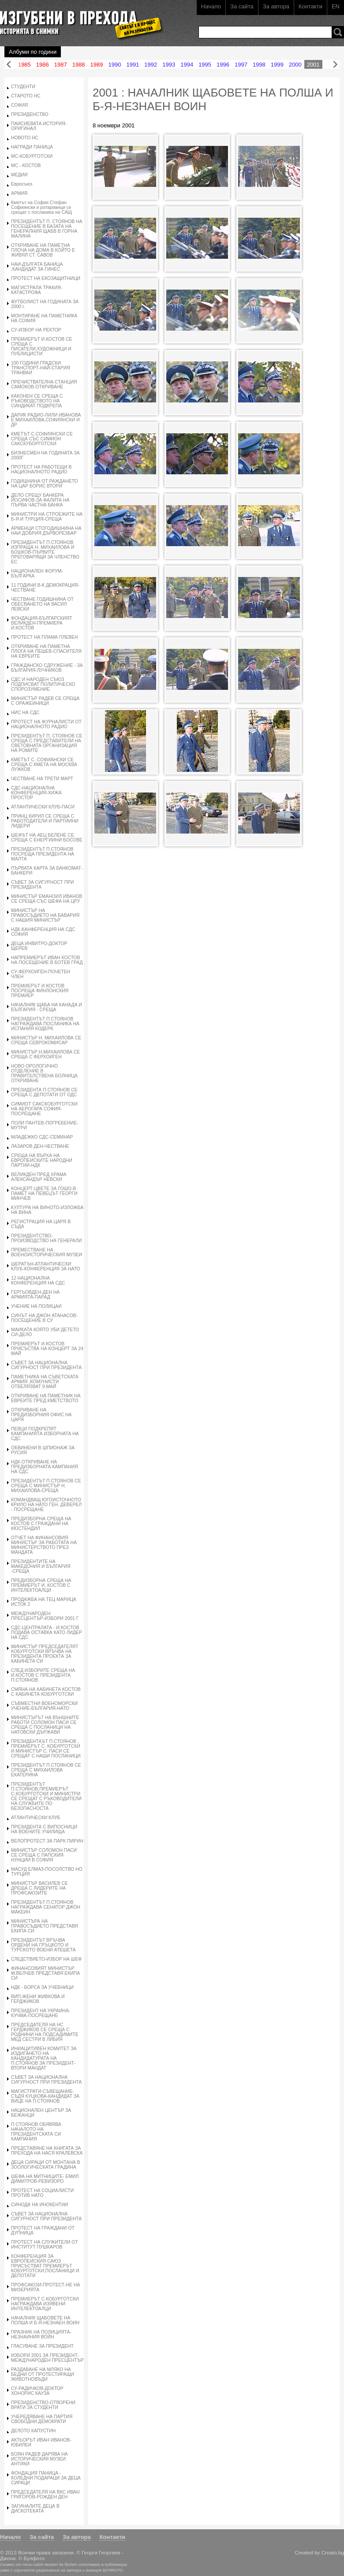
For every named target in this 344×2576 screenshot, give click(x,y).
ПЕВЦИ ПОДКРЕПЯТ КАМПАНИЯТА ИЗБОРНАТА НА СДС (45, 1433)
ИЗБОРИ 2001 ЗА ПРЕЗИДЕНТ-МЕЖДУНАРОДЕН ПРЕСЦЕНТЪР (47, 2358)
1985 (24, 64)
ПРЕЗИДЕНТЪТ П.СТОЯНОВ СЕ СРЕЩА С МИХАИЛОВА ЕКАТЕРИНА (46, 1770)
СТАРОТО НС (26, 95)
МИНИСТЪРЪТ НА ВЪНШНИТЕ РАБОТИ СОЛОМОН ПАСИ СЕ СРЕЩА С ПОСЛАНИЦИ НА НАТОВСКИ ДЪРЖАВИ (45, 1725)
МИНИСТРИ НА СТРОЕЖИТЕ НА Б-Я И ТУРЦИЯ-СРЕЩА (46, 516)
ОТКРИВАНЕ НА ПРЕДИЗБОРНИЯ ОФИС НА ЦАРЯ (41, 1414)
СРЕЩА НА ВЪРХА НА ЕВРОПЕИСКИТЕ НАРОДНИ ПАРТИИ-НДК (41, 1160)
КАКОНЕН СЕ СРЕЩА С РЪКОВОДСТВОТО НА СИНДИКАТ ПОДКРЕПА (37, 401)
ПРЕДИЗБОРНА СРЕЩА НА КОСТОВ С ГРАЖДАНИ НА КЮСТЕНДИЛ (41, 1523)
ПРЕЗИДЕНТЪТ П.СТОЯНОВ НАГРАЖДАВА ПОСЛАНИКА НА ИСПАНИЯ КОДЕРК (45, 1023)
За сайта (242, 6)
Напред (335, 64)
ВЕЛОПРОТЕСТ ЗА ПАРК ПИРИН (47, 1841)
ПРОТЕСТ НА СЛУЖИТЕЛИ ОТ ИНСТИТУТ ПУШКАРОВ (44, 2244)
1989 (96, 64)
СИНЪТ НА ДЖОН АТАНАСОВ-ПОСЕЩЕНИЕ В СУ (44, 1318)
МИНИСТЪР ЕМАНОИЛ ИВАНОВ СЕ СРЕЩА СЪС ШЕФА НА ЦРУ (46, 899)
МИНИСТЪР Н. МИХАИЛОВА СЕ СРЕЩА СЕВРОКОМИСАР (46, 1040)
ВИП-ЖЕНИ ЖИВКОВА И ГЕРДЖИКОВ (38, 1999)
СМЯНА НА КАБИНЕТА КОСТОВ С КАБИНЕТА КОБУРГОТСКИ (46, 1692)
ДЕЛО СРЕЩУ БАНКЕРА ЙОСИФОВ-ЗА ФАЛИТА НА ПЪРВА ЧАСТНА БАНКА (40, 500)
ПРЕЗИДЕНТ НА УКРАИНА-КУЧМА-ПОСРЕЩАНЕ (40, 2013)
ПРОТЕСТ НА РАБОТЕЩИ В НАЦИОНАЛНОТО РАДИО (41, 469)
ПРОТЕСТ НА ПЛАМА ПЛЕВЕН (44, 637)
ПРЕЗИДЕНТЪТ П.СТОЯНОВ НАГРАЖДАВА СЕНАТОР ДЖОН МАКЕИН (45, 1907)
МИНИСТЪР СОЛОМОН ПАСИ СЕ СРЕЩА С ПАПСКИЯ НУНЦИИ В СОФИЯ (44, 1855)
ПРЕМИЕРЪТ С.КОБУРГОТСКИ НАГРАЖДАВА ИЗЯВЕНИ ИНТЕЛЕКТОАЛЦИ (45, 2304)
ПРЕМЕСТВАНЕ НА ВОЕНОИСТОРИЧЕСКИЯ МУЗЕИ (46, 1252)
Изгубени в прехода (78, 19)
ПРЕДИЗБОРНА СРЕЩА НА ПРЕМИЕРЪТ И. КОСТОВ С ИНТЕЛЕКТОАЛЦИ (41, 1585)
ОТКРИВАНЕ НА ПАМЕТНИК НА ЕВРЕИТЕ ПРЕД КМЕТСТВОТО (46, 1398)
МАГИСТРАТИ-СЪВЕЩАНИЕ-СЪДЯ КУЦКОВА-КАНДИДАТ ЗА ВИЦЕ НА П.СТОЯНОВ (45, 2096)
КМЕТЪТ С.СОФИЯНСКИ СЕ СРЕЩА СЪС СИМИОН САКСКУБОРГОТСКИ (42, 439)
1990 (114, 64)
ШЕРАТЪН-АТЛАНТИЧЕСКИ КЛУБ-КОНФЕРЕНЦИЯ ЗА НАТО (45, 1266)
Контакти (310, 6)
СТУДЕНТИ (23, 86)
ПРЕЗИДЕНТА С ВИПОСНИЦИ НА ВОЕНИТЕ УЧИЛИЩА (44, 1829)
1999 (277, 64)
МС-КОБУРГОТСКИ (31, 156)
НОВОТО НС (24, 137)
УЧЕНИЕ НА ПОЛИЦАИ (36, 1306)
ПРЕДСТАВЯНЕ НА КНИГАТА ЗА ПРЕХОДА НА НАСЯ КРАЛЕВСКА (46, 2150)
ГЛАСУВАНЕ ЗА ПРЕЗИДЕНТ (42, 2346)
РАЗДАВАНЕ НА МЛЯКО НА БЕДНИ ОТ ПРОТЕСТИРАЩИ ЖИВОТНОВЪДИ (42, 2374)
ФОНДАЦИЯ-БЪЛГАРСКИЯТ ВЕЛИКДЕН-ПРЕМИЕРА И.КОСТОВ (41, 623)
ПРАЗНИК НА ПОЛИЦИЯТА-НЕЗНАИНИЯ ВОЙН (41, 2334)
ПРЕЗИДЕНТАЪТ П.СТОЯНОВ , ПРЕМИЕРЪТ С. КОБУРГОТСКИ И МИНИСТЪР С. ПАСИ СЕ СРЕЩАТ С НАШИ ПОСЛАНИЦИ (46, 1748)
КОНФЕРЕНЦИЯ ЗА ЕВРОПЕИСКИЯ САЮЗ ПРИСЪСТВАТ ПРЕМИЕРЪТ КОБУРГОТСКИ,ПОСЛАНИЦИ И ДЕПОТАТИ (45, 2266)
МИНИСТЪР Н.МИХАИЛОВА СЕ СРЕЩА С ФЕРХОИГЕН (45, 1054)
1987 (60, 64)
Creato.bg (333, 2552)
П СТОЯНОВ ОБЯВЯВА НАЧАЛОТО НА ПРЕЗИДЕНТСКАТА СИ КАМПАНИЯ (36, 2131)
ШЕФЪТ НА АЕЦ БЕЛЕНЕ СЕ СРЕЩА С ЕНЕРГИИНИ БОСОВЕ (46, 837)
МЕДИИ (19, 174)
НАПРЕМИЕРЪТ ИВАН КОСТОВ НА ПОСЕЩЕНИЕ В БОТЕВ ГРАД (47, 960)
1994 (186, 64)
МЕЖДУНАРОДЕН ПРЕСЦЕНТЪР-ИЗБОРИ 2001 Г (45, 1616)
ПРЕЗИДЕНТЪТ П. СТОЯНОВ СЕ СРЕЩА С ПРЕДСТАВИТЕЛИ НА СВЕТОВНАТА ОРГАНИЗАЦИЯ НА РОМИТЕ (46, 743)
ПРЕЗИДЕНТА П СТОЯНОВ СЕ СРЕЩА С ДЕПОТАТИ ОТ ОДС (44, 1092)
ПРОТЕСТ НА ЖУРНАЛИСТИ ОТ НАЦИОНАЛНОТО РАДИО (46, 724)
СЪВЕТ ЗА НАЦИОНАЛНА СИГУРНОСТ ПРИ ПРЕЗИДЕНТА (46, 1365)
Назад (8, 64)
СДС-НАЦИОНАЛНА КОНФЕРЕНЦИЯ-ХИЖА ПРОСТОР (36, 792)
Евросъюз (21, 184)
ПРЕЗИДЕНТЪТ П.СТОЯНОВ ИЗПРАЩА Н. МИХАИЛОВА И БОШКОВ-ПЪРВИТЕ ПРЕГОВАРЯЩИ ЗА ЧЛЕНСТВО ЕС (45, 552)
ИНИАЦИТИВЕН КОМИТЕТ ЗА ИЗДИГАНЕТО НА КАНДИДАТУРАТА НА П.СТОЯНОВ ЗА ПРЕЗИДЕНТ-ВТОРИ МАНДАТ (43, 2058)
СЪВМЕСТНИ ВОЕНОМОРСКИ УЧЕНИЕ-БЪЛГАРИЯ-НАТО (44, 1706)
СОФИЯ (19, 105)
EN (336, 6)
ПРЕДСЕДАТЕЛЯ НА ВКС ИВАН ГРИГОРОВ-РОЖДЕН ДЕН (45, 2494)
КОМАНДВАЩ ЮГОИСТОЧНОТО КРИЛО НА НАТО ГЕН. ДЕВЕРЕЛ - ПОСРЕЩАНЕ (46, 1504)
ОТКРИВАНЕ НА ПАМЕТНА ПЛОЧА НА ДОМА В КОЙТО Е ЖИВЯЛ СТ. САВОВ (43, 250)
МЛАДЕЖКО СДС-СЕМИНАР (42, 1137)
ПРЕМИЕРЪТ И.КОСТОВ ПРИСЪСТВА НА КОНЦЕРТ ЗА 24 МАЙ (47, 1348)
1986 (42, 64)
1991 (132, 64)
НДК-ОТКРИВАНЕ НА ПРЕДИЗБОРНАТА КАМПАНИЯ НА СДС (44, 1466)
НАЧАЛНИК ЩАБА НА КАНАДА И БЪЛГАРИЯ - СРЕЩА (46, 1007)
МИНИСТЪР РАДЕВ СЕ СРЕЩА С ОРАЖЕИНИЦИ (45, 701)
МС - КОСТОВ (26, 165)
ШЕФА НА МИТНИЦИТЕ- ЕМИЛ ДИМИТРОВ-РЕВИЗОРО (45, 2179)
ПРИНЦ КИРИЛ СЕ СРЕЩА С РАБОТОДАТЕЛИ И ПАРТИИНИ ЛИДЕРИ (45, 821)
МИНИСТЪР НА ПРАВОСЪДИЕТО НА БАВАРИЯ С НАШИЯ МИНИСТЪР (45, 915)
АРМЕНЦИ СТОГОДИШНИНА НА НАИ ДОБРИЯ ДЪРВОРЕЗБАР (46, 531)
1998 (259, 64)
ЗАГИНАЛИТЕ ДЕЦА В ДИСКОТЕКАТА (35, 2508)
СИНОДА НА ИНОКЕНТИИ (39, 2204)
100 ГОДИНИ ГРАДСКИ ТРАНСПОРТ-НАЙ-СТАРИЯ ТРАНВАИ (40, 368)
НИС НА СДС (25, 712)
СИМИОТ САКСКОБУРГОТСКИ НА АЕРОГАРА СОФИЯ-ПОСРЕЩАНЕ (44, 1109)
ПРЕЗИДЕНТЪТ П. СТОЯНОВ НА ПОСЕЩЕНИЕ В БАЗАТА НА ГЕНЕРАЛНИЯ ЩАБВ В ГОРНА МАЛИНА (46, 228)
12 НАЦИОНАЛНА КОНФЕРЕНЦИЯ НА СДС (38, 1280)
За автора (276, 6)
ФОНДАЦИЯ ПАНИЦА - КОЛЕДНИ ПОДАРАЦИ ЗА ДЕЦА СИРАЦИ (46, 2478)
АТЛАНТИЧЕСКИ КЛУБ (35, 1817)
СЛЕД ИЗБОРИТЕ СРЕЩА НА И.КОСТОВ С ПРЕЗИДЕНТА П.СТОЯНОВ (43, 1675)
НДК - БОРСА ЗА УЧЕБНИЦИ (42, 1987)
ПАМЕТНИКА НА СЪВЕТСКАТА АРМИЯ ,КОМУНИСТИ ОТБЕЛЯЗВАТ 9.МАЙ (45, 1381)
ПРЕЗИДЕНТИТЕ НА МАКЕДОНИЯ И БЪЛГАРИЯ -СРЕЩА (41, 1566)
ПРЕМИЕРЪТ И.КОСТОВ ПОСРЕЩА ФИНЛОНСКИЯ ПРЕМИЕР (39, 990)
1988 (78, 64)
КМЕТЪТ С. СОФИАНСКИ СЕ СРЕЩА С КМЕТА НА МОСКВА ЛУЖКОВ (44, 764)
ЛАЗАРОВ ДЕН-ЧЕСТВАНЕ (40, 1146)
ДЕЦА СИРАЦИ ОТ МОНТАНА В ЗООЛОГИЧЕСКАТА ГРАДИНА (45, 2165)
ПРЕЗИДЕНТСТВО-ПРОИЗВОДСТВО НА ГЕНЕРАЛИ (46, 1238)
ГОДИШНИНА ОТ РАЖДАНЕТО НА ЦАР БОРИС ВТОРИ (44, 483)
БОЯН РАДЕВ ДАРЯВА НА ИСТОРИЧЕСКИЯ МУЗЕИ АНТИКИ (39, 2459)
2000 (295, 64)
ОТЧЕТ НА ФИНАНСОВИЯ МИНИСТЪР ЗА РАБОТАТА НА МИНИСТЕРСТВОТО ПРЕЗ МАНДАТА (44, 1545)
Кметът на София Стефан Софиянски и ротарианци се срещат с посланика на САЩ (41, 207)
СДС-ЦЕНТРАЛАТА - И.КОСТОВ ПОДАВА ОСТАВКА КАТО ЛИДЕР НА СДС (46, 1632)
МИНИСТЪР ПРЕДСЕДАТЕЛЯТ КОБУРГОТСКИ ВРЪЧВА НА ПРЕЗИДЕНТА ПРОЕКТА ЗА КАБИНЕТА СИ (45, 1654)
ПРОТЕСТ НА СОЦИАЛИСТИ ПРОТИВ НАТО (42, 2193)
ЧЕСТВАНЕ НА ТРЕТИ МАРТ (42, 778)
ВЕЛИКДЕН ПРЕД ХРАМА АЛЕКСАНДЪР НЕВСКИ (39, 1177)
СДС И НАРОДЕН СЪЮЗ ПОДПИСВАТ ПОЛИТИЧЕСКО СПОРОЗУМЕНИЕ (43, 684)
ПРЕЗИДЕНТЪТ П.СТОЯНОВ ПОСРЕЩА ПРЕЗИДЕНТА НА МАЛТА (42, 854)
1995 (204, 64)
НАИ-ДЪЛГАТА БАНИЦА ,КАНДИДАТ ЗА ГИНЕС (37, 267)
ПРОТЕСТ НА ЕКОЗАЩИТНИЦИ (45, 278)
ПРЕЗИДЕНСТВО (30, 114)
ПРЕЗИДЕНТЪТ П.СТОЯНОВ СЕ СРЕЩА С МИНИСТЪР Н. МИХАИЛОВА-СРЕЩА (46, 1485)
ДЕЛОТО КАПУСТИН (33, 2430)
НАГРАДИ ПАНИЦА (32, 147)
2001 (313, 64)
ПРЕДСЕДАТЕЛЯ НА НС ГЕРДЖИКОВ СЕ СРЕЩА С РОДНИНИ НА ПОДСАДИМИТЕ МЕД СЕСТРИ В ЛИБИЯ (45, 2032)
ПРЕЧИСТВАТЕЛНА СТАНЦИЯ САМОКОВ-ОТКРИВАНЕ (44, 384)
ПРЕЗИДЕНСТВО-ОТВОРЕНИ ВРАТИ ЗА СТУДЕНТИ (43, 2405)
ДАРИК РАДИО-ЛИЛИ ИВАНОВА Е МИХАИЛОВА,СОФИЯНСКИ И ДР (46, 420)
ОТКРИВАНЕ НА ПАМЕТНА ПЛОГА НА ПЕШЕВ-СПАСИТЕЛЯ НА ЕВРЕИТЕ (46, 651)
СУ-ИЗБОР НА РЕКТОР (36, 330)
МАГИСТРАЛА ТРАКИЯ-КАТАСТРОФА (36, 290)
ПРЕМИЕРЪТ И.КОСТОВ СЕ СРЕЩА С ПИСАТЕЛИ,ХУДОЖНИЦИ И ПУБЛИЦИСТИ (41, 346)
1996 (223, 64)
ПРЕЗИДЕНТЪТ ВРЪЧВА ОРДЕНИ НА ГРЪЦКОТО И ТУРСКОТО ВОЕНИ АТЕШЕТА (43, 1945)
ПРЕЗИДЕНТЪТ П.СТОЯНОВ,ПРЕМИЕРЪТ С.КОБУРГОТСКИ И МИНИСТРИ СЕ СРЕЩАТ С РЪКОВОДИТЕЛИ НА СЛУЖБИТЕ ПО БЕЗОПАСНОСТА (46, 1796)
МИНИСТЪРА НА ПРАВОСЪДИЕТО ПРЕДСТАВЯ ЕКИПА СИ (44, 1926)
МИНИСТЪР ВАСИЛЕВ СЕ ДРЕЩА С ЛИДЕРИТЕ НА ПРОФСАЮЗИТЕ (39, 1888)
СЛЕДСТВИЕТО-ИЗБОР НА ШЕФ (46, 1959)
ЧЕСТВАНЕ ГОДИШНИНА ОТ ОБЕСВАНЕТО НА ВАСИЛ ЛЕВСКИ (42, 604)
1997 (241, 64)
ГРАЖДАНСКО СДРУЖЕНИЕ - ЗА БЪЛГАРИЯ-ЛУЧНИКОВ (47, 668)
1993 (168, 64)
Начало (211, 6)
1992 (150, 64)
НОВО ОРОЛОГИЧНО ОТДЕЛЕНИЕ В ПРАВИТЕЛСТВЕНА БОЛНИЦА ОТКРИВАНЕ (44, 1073)
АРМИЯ (19, 193)
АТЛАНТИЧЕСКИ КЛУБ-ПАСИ (43, 806)
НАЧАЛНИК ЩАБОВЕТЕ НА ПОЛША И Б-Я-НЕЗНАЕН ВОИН (45, 2320)
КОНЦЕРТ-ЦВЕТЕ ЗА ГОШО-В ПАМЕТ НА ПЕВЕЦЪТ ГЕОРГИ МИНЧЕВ (44, 1193)
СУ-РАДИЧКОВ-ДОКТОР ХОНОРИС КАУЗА (37, 2391)
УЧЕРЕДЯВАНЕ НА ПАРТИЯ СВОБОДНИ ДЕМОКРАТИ (41, 2419)
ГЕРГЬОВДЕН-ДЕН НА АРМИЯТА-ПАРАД (35, 1294)
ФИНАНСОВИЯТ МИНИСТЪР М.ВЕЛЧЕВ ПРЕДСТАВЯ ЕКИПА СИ (45, 1973)
